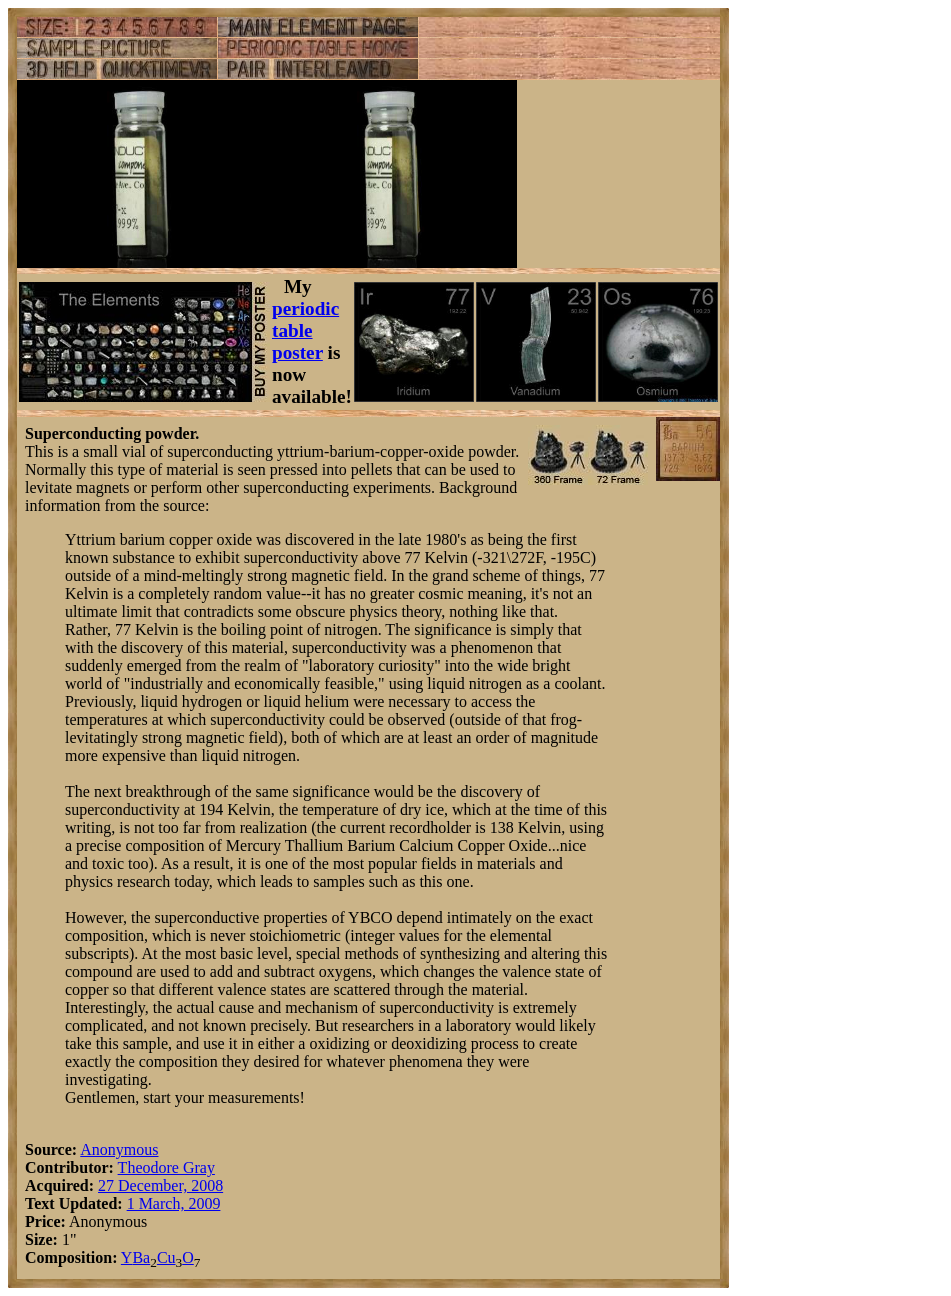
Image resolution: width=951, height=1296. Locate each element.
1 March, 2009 (174, 1203)
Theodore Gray (166, 1167)
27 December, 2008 (160, 1185)
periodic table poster (305, 330)
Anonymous (119, 1149)
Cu (166, 1257)
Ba (141, 1257)
